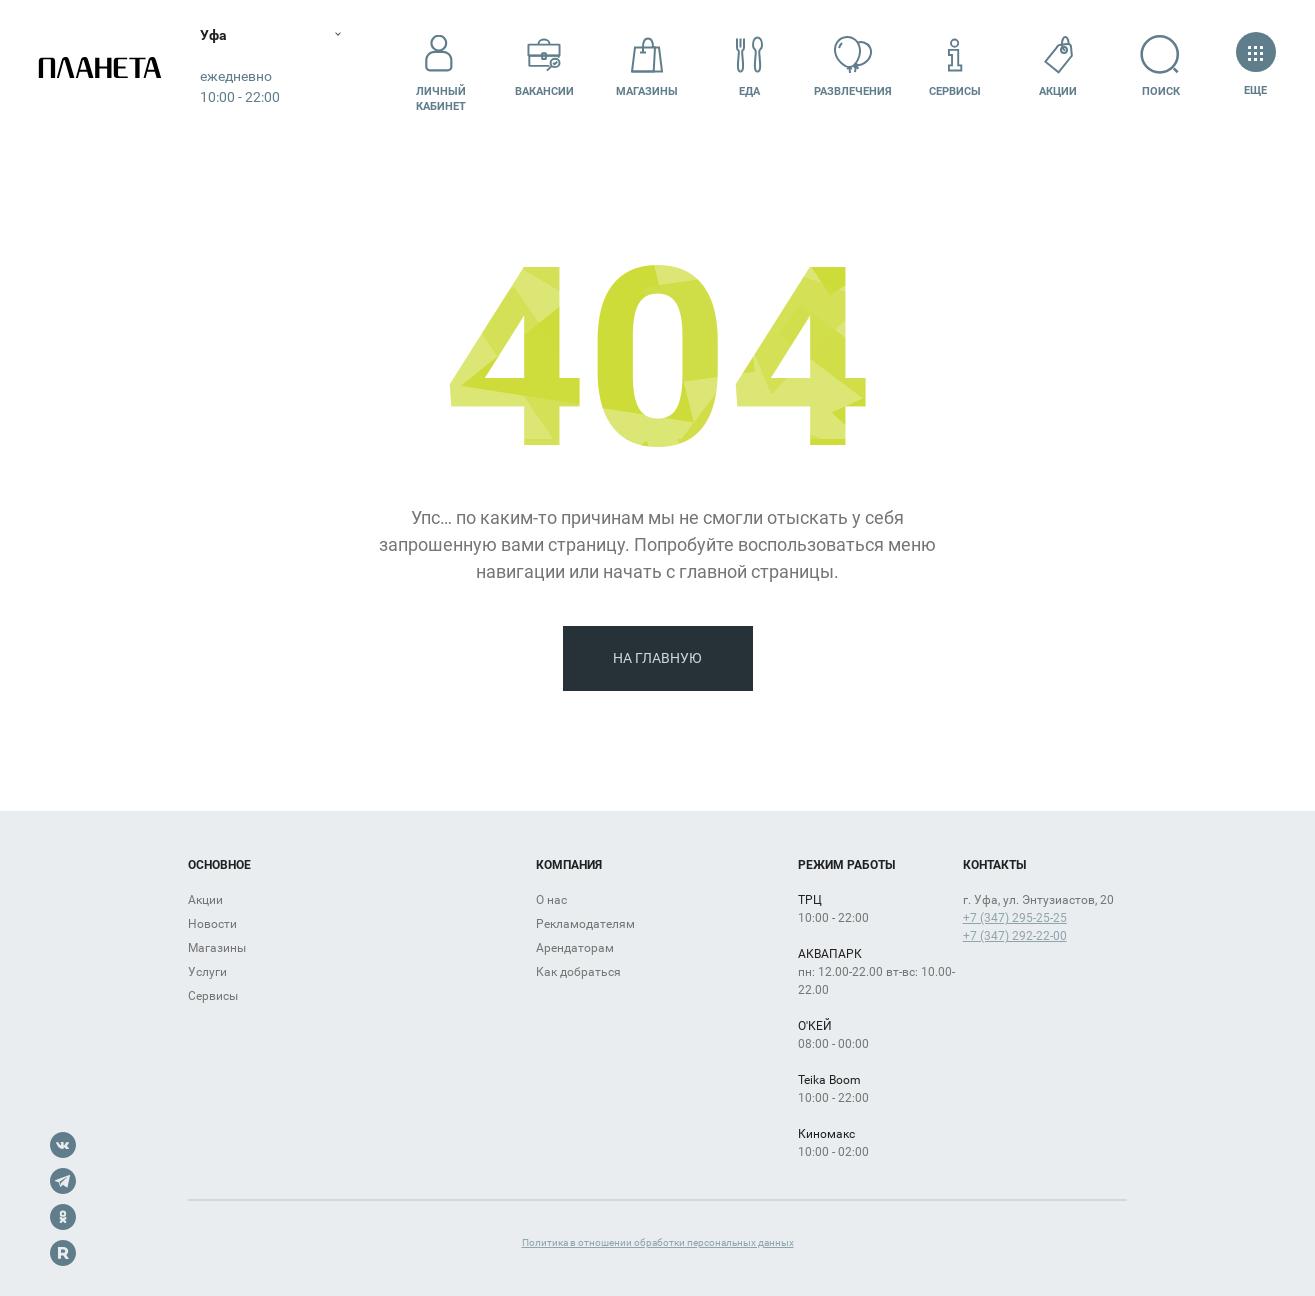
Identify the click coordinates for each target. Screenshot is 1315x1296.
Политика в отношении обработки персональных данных (658, 1242)
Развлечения (853, 66)
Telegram (63, 1181)
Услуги (207, 972)
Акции (1058, 66)
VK (63, 1145)
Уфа (213, 35)
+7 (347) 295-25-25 (1015, 918)
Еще (1255, 66)
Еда (750, 66)
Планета (100, 67)
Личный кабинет (441, 67)
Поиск (1160, 66)
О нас (551, 900)
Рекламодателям (585, 924)
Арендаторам (575, 948)
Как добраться (578, 972)
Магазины (647, 66)
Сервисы (955, 66)
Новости (212, 924)
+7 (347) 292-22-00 (1015, 936)
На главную (657, 658)
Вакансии (544, 66)
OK (63, 1217)
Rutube (63, 1253)
